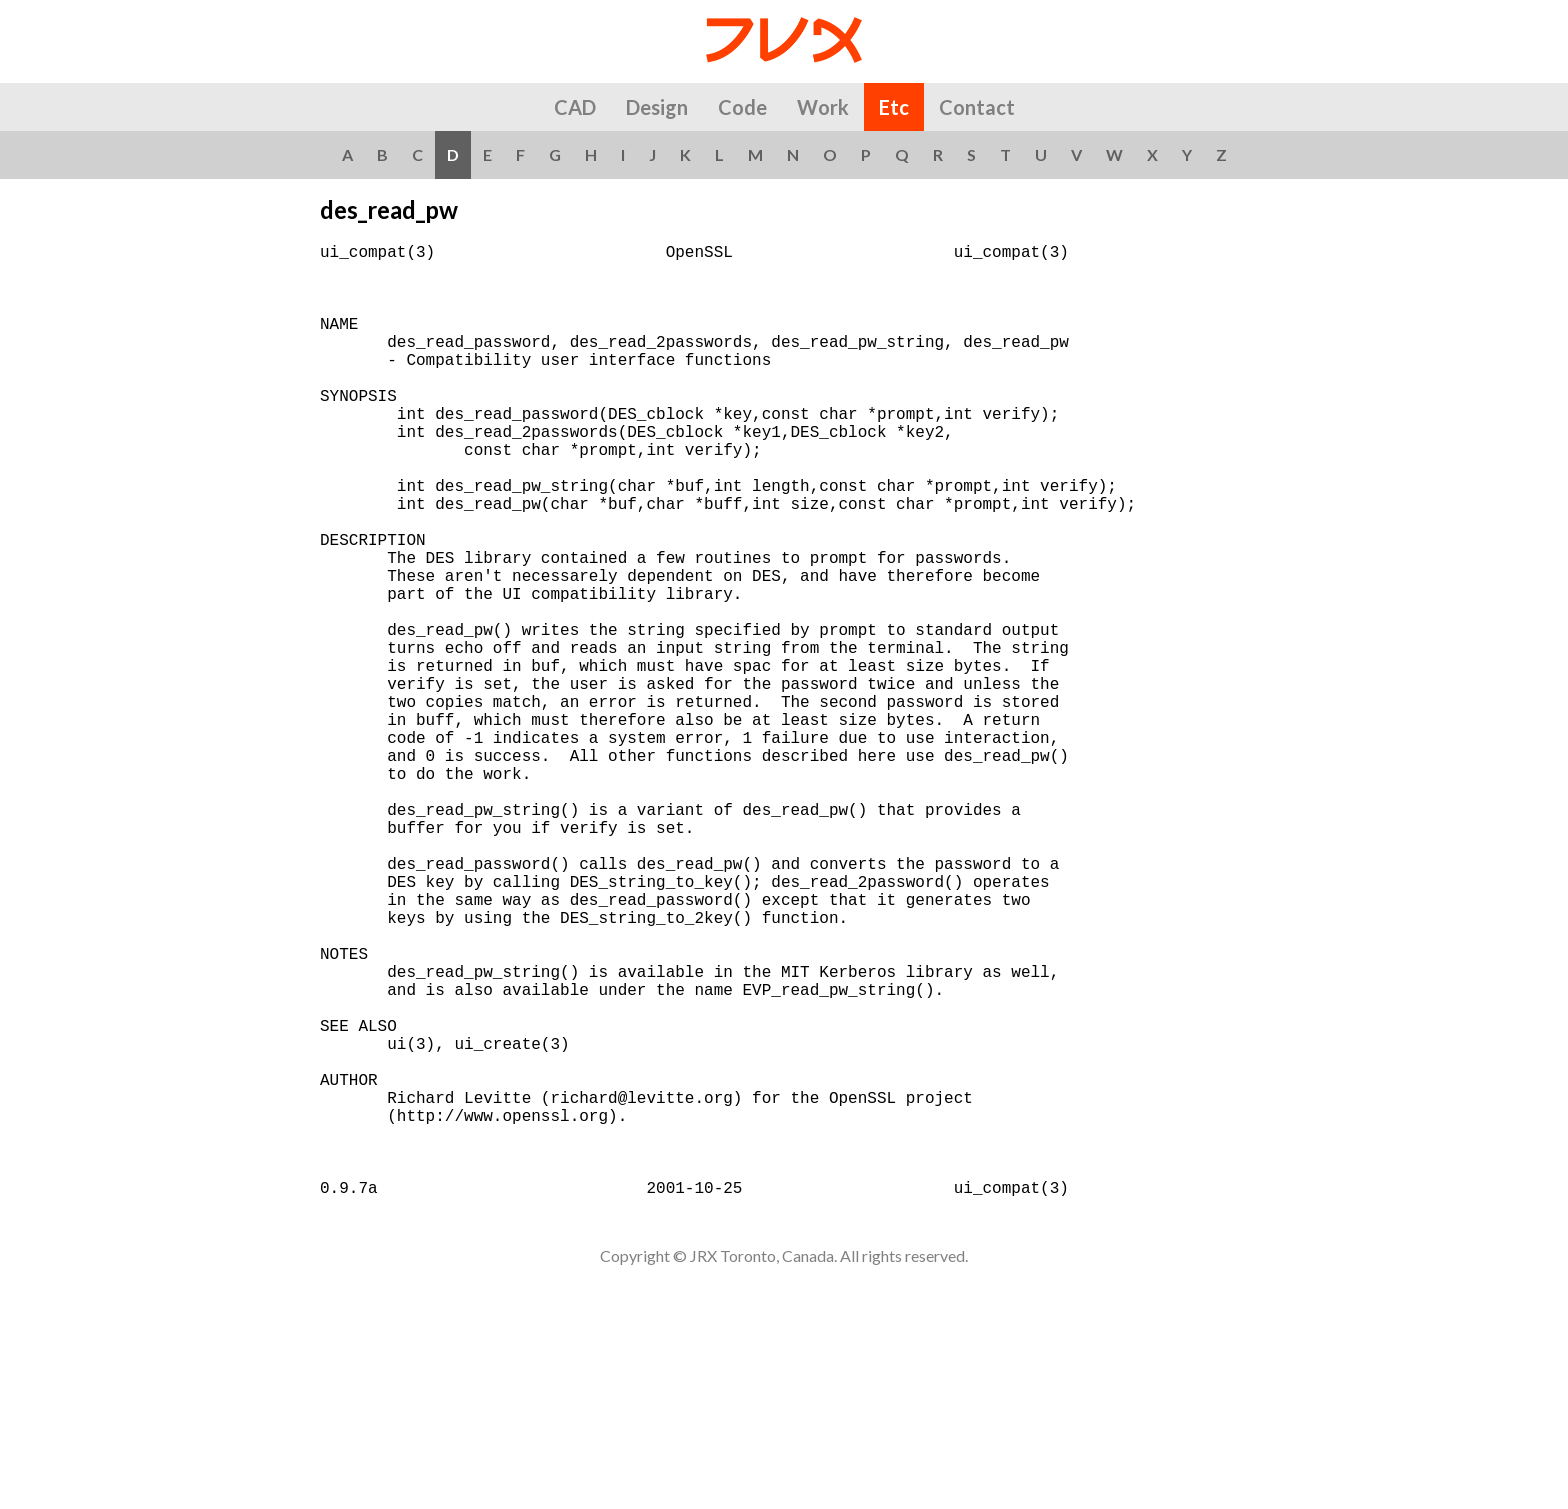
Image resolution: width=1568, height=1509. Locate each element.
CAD (575, 107)
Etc (894, 107)
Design (657, 107)
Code (742, 107)
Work (823, 107)
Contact (977, 107)
